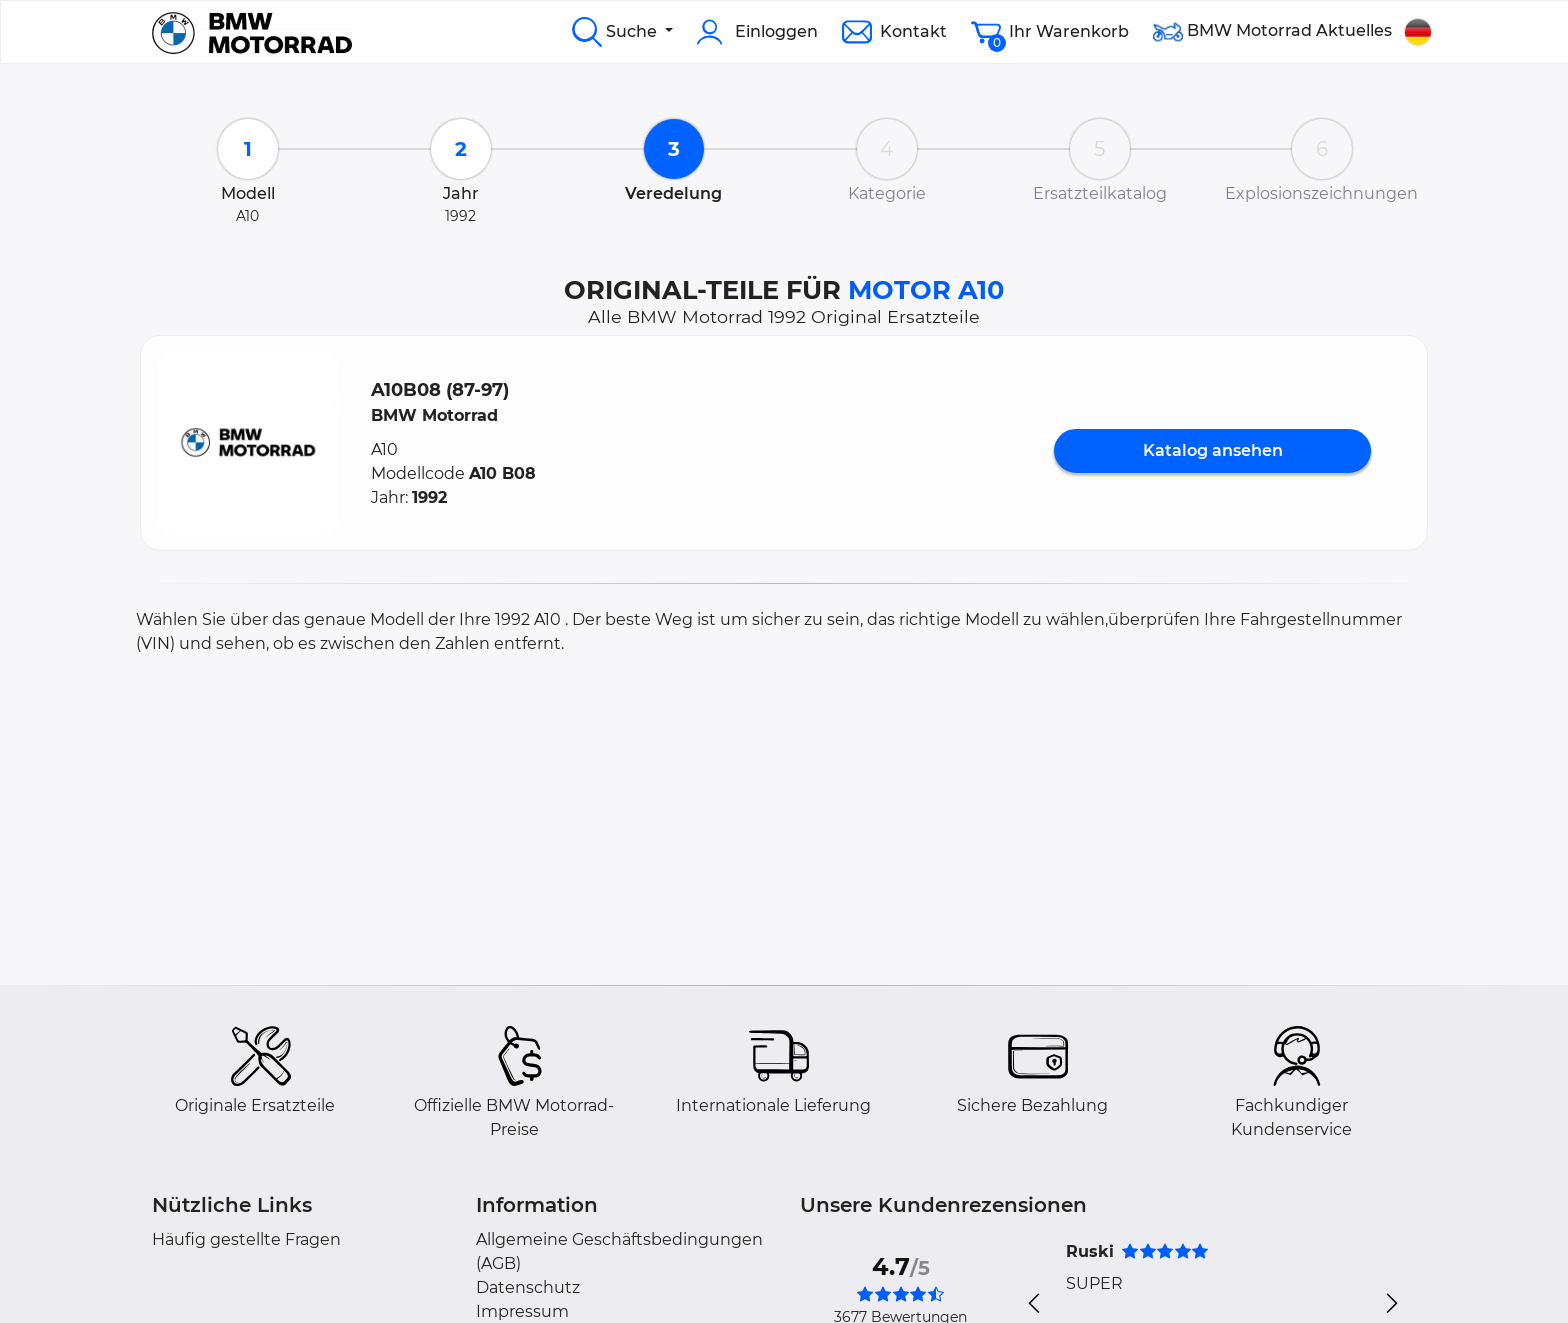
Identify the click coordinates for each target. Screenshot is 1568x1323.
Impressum (522, 1311)
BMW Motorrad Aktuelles (1272, 32)
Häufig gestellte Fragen (246, 1239)
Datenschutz (528, 1287)
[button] (248, 443)
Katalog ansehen (1213, 450)
